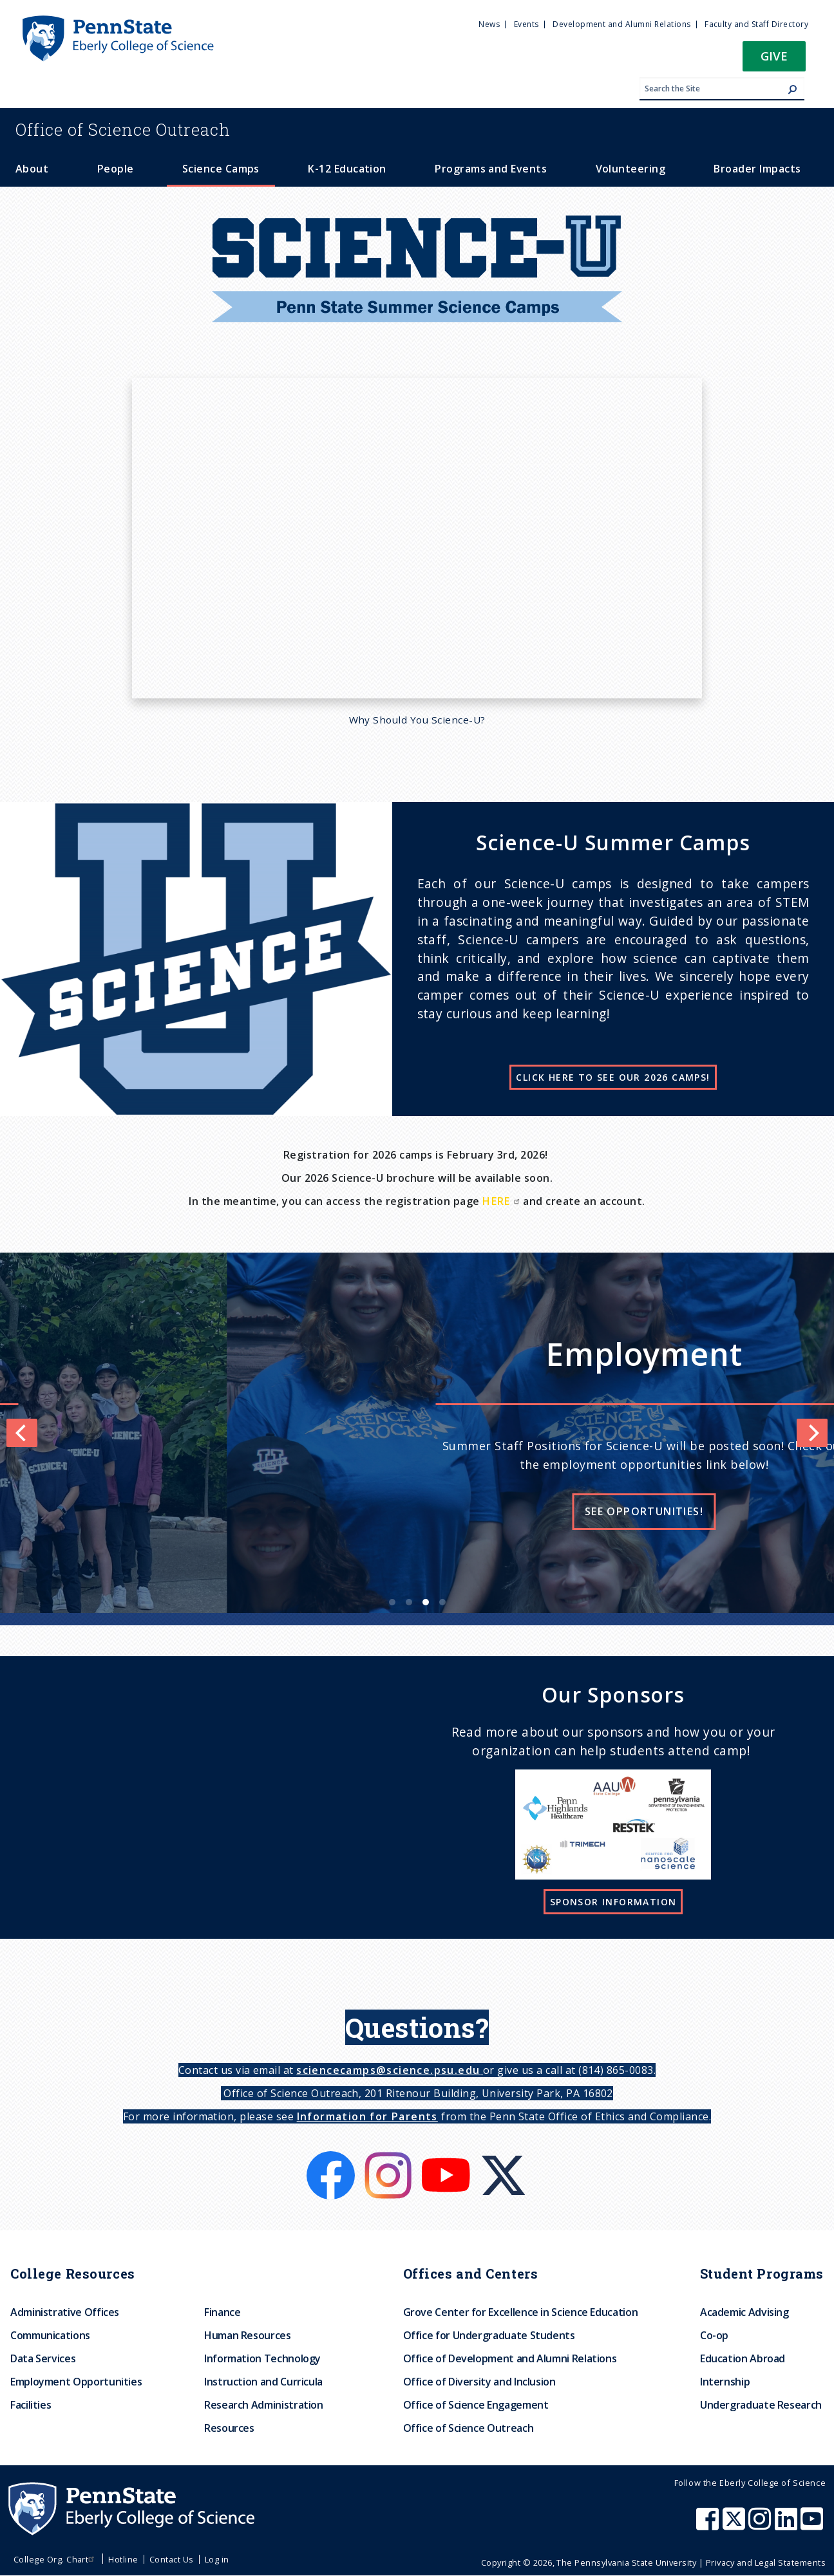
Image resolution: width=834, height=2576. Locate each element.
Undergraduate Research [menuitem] (761, 2405)
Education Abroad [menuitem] (742, 2358)
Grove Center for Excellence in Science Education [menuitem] (520, 2312)
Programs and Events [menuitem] (491, 169)
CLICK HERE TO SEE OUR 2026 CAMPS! (613, 1077)
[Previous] (21, 1433)
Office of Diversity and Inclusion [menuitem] (479, 2382)
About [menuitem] (31, 169)
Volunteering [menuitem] (631, 169)
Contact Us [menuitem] (171, 2559)
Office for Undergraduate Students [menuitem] (489, 2335)
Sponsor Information (613, 1902)
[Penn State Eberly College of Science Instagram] (761, 2525)
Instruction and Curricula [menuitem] (263, 2382)
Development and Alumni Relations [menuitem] (621, 24)
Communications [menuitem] (50, 2335)
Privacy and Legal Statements (766, 2562)
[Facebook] (332, 2159)
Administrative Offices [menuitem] (64, 2312)
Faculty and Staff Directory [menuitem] (756, 24)
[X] (503, 2159)
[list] (417, 1433)
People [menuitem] (115, 169)
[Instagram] (389, 2159)
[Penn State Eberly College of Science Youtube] (813, 2525)
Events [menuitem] (526, 24)
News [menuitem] (489, 24)
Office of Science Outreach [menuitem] (468, 2428)
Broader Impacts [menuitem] (757, 169)
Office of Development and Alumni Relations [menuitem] (510, 2358)
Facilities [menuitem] (30, 2405)
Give (774, 56)
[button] (774, 60)
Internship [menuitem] (725, 2382)
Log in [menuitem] (217, 2559)
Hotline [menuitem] (123, 2559)
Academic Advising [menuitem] (744, 2312)
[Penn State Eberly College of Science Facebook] (709, 2525)
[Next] (812, 1433)
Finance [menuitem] (222, 2312)
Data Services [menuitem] (42, 2358)
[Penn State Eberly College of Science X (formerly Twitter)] (735, 2525)
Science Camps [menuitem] (221, 169)
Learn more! (265, 1511)
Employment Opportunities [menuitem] (76, 2382)
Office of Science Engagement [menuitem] (476, 2405)
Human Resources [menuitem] (247, 2335)
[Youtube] (447, 2159)
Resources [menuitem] (229, 2428)
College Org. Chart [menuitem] (56, 2559)
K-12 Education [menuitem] (347, 169)
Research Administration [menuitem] (263, 2405)
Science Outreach (123, 129)
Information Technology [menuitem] (262, 2358)
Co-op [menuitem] (714, 2335)
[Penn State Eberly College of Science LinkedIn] (788, 2525)
